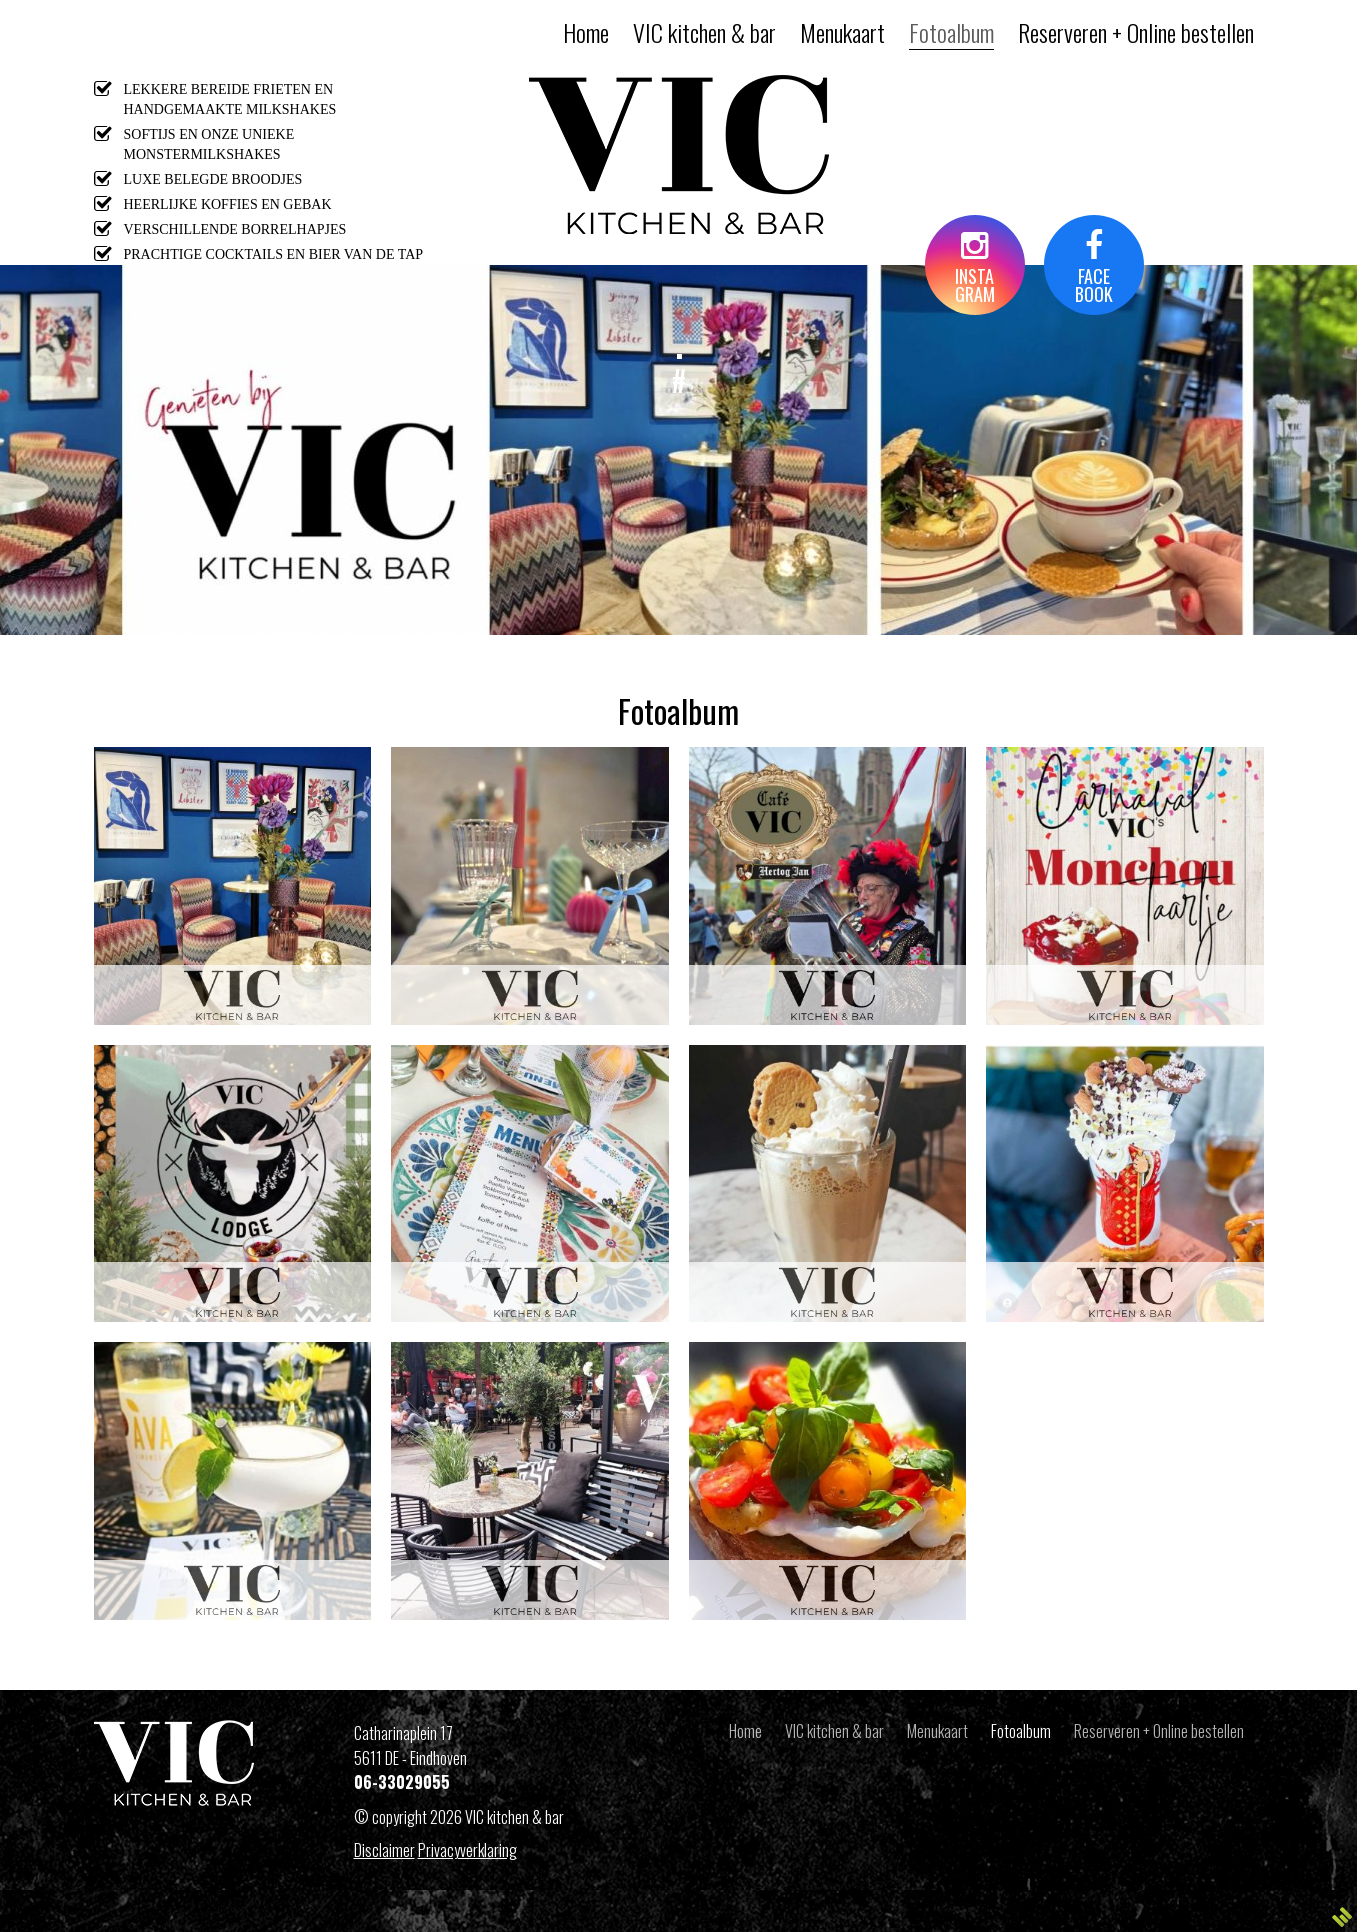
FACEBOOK (1094, 268)
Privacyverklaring (467, 1850)
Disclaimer (384, 1850)
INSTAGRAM (975, 268)
